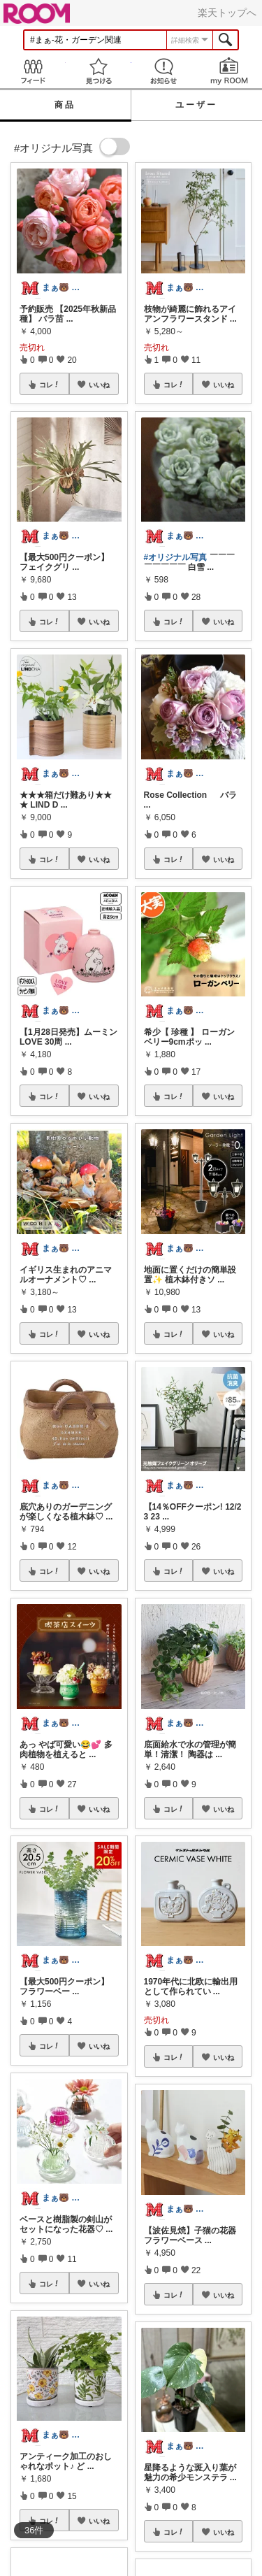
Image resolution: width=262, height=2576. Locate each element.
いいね (99, 384)
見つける (98, 71)
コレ (49, 384)
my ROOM (229, 71)
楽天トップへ (227, 12)
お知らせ (164, 71)
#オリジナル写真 (176, 557)
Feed (33, 71)
